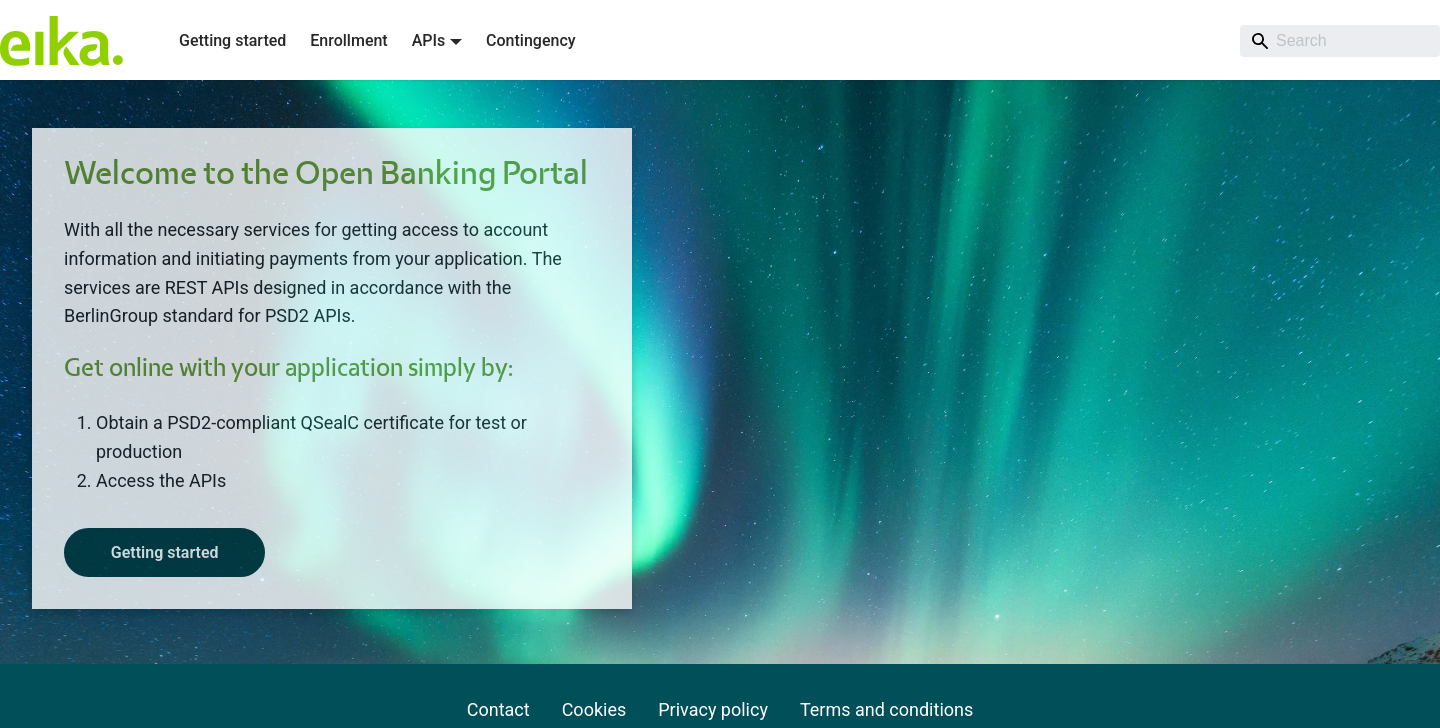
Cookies (594, 709)
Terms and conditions (886, 709)
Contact (498, 709)
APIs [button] (429, 40)
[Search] (1340, 41)
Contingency (530, 40)
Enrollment (348, 40)
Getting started (232, 40)
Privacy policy (713, 709)
